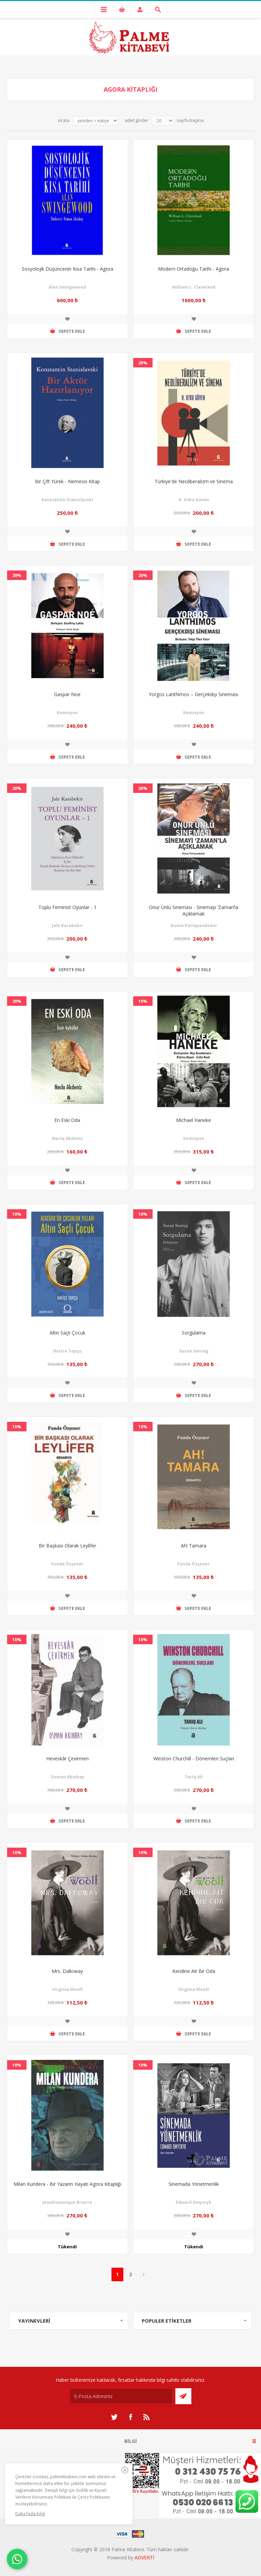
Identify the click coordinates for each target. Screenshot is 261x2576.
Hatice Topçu (67, 1351)
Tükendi (67, 2247)
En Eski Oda (67, 1120)
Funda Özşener (67, 1564)
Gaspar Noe (67, 694)
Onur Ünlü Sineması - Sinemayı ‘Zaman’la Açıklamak (193, 910)
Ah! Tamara (193, 1545)
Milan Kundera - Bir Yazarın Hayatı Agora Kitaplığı (67, 2184)
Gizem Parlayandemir (193, 925)
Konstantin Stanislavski (67, 500)
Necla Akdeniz (67, 1138)
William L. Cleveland (193, 287)
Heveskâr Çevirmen (67, 1758)
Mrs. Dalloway (67, 1971)
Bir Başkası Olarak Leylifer (67, 1545)
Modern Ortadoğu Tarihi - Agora (193, 269)
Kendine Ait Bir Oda (193, 1971)
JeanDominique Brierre (67, 2202)
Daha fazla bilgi (30, 2514)
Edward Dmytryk (193, 2202)
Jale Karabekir (67, 925)
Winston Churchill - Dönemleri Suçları (193, 1758)
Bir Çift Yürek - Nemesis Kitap (67, 481)
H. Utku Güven (193, 500)
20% (142, 363)
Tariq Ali (194, 1777)
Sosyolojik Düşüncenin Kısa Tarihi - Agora (67, 269)
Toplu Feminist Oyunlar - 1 (67, 907)
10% (142, 1001)
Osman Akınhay (67, 1777)
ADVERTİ (144, 2557)
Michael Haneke (193, 1120)
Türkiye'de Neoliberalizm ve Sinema (194, 481)
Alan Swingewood (67, 287)
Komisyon (67, 712)
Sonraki (144, 2274)
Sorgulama (194, 1332)
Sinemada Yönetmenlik (194, 2184)
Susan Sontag (193, 1351)
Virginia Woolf (67, 1989)
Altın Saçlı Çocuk (67, 1332)
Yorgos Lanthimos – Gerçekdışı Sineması (193, 694)
